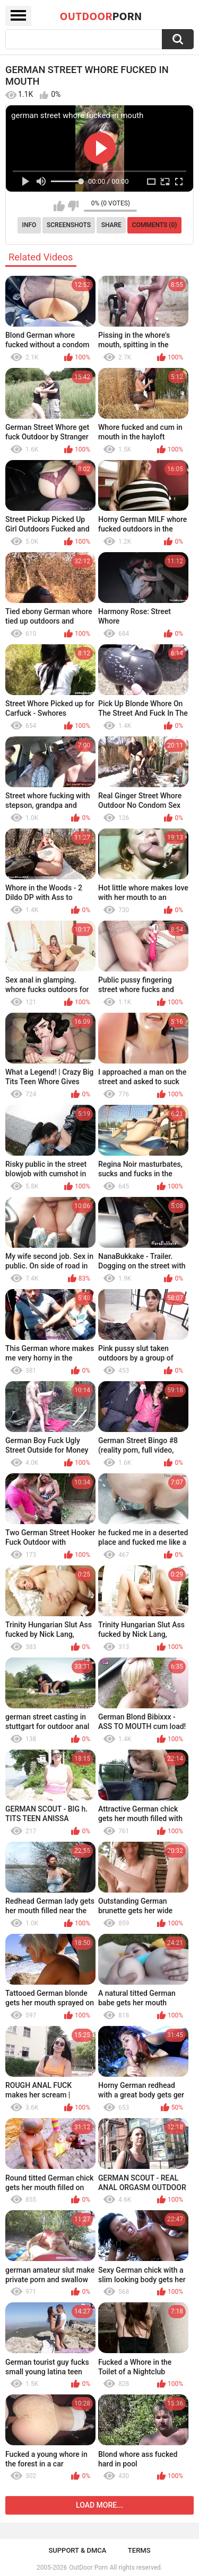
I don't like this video (73, 206)
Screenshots (69, 225)
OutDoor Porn (88, 2567)
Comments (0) (154, 225)
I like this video (59, 206)
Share (111, 225)
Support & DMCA (77, 2550)
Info (29, 225)
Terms (139, 2550)
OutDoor (101, 15)
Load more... (99, 2505)
